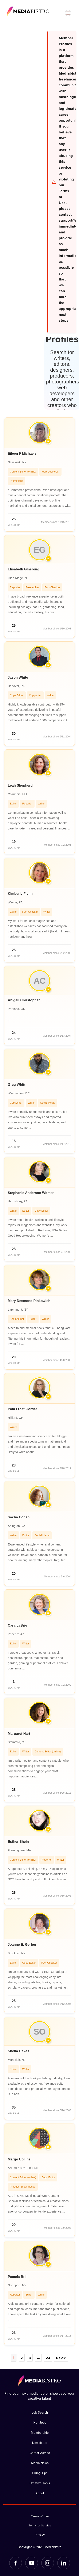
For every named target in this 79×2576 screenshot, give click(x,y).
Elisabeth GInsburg (23, 569)
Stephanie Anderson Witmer (31, 1193)
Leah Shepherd (20, 785)
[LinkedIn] (63, 2563)
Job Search (40, 2412)
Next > (61, 2357)
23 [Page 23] (48, 2357)
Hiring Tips (40, 2473)
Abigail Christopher (24, 1000)
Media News (40, 2463)
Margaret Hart (19, 1733)
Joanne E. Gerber (22, 1944)
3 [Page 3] (30, 2357)
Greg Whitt (16, 1084)
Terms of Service (39, 2525)
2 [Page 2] (22, 2357)
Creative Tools (39, 2483)
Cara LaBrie (17, 1625)
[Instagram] (47, 2563)
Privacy (40, 2534)
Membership (40, 2432)
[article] (39, 474)
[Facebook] (15, 2563)
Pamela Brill (18, 2277)
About (40, 2493)
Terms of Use (40, 2516)
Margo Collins (19, 2159)
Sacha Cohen (18, 1517)
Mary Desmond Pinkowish (29, 1301)
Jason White (18, 677)
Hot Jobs (39, 2422)
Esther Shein (18, 1841)
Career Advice (40, 2453)
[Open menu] (68, 13)
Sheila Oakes (18, 2051)
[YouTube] (31, 2563)
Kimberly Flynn (20, 893)
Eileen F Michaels (22, 453)
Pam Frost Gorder (22, 1409)
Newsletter (39, 2442)
